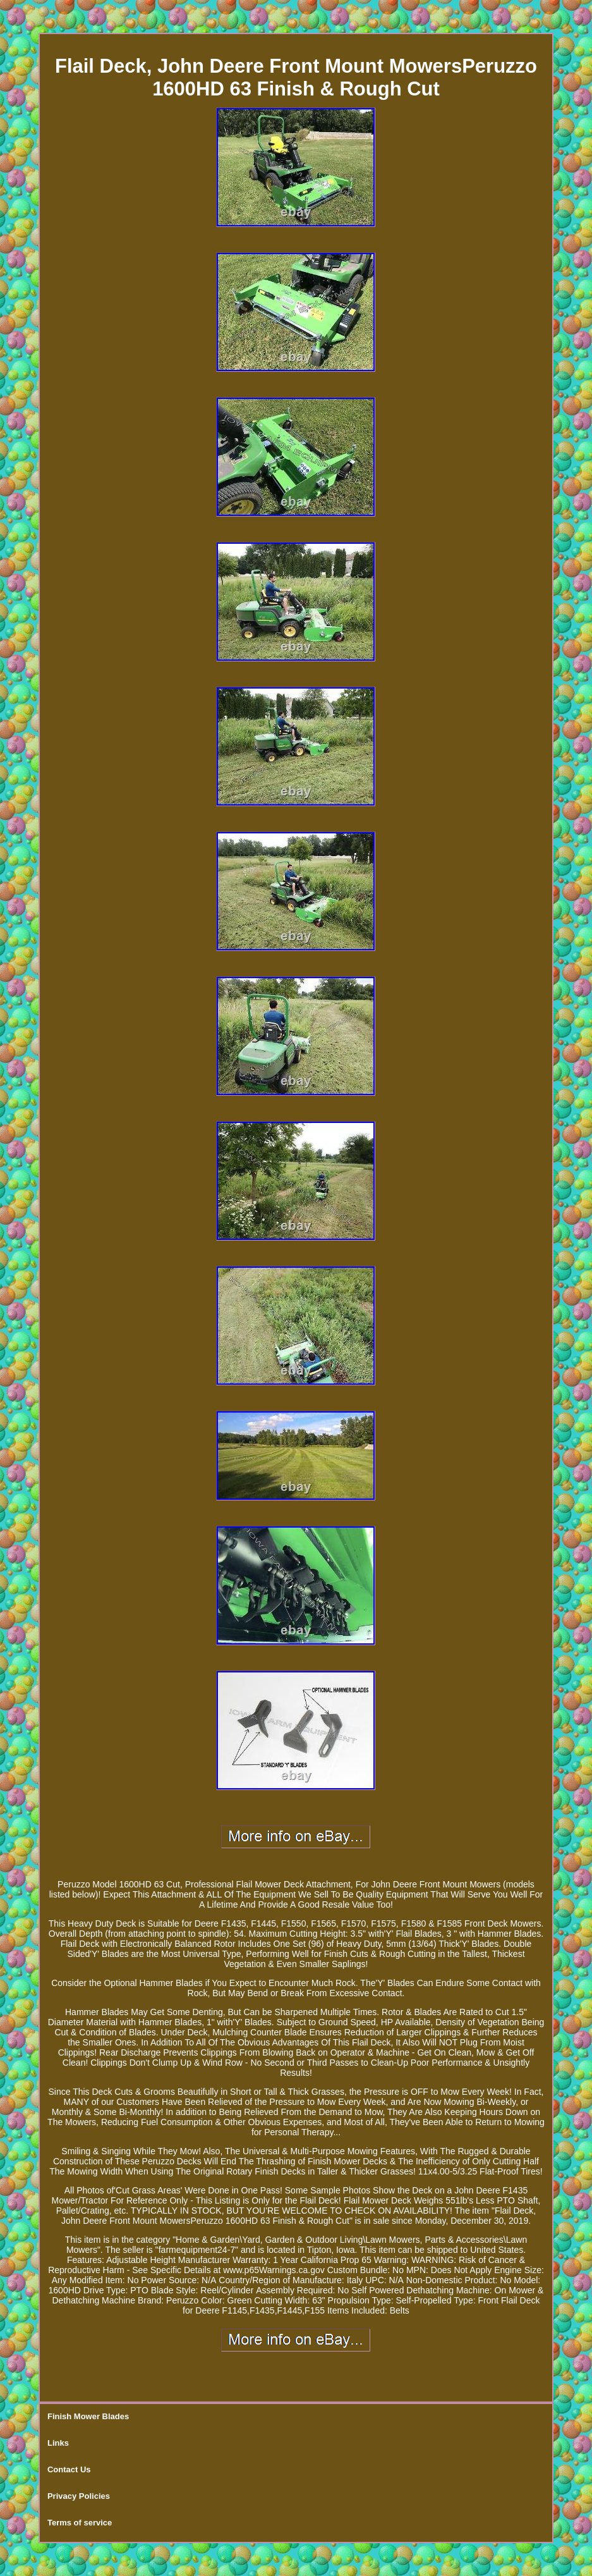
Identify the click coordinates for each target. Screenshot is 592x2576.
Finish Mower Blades (88, 2416)
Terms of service (79, 2522)
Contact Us (69, 2469)
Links (58, 2443)
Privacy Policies (78, 2496)
